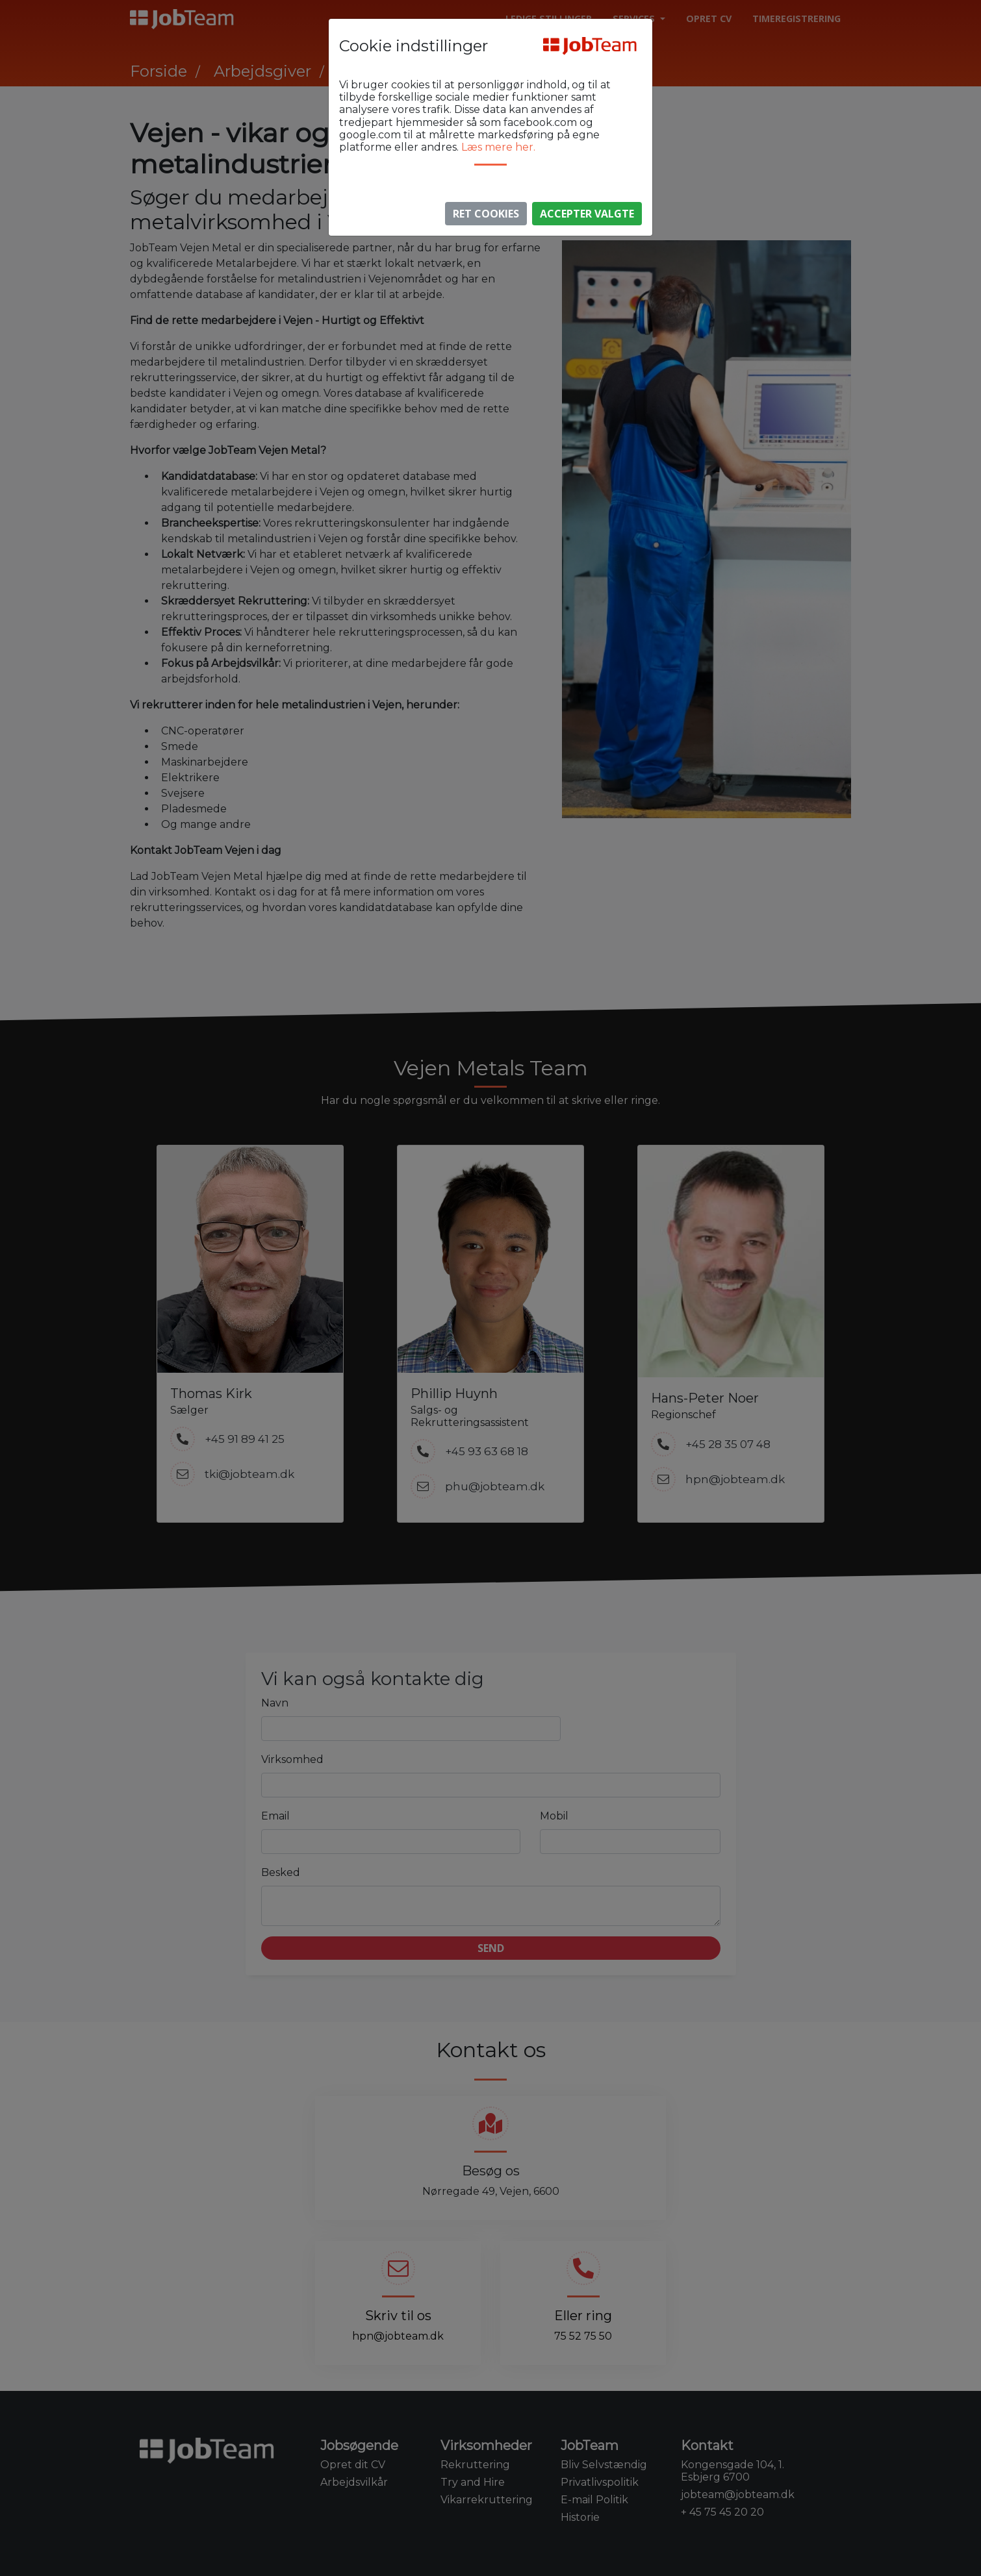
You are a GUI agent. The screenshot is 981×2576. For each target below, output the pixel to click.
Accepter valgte (587, 213)
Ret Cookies (486, 213)
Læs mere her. (498, 147)
